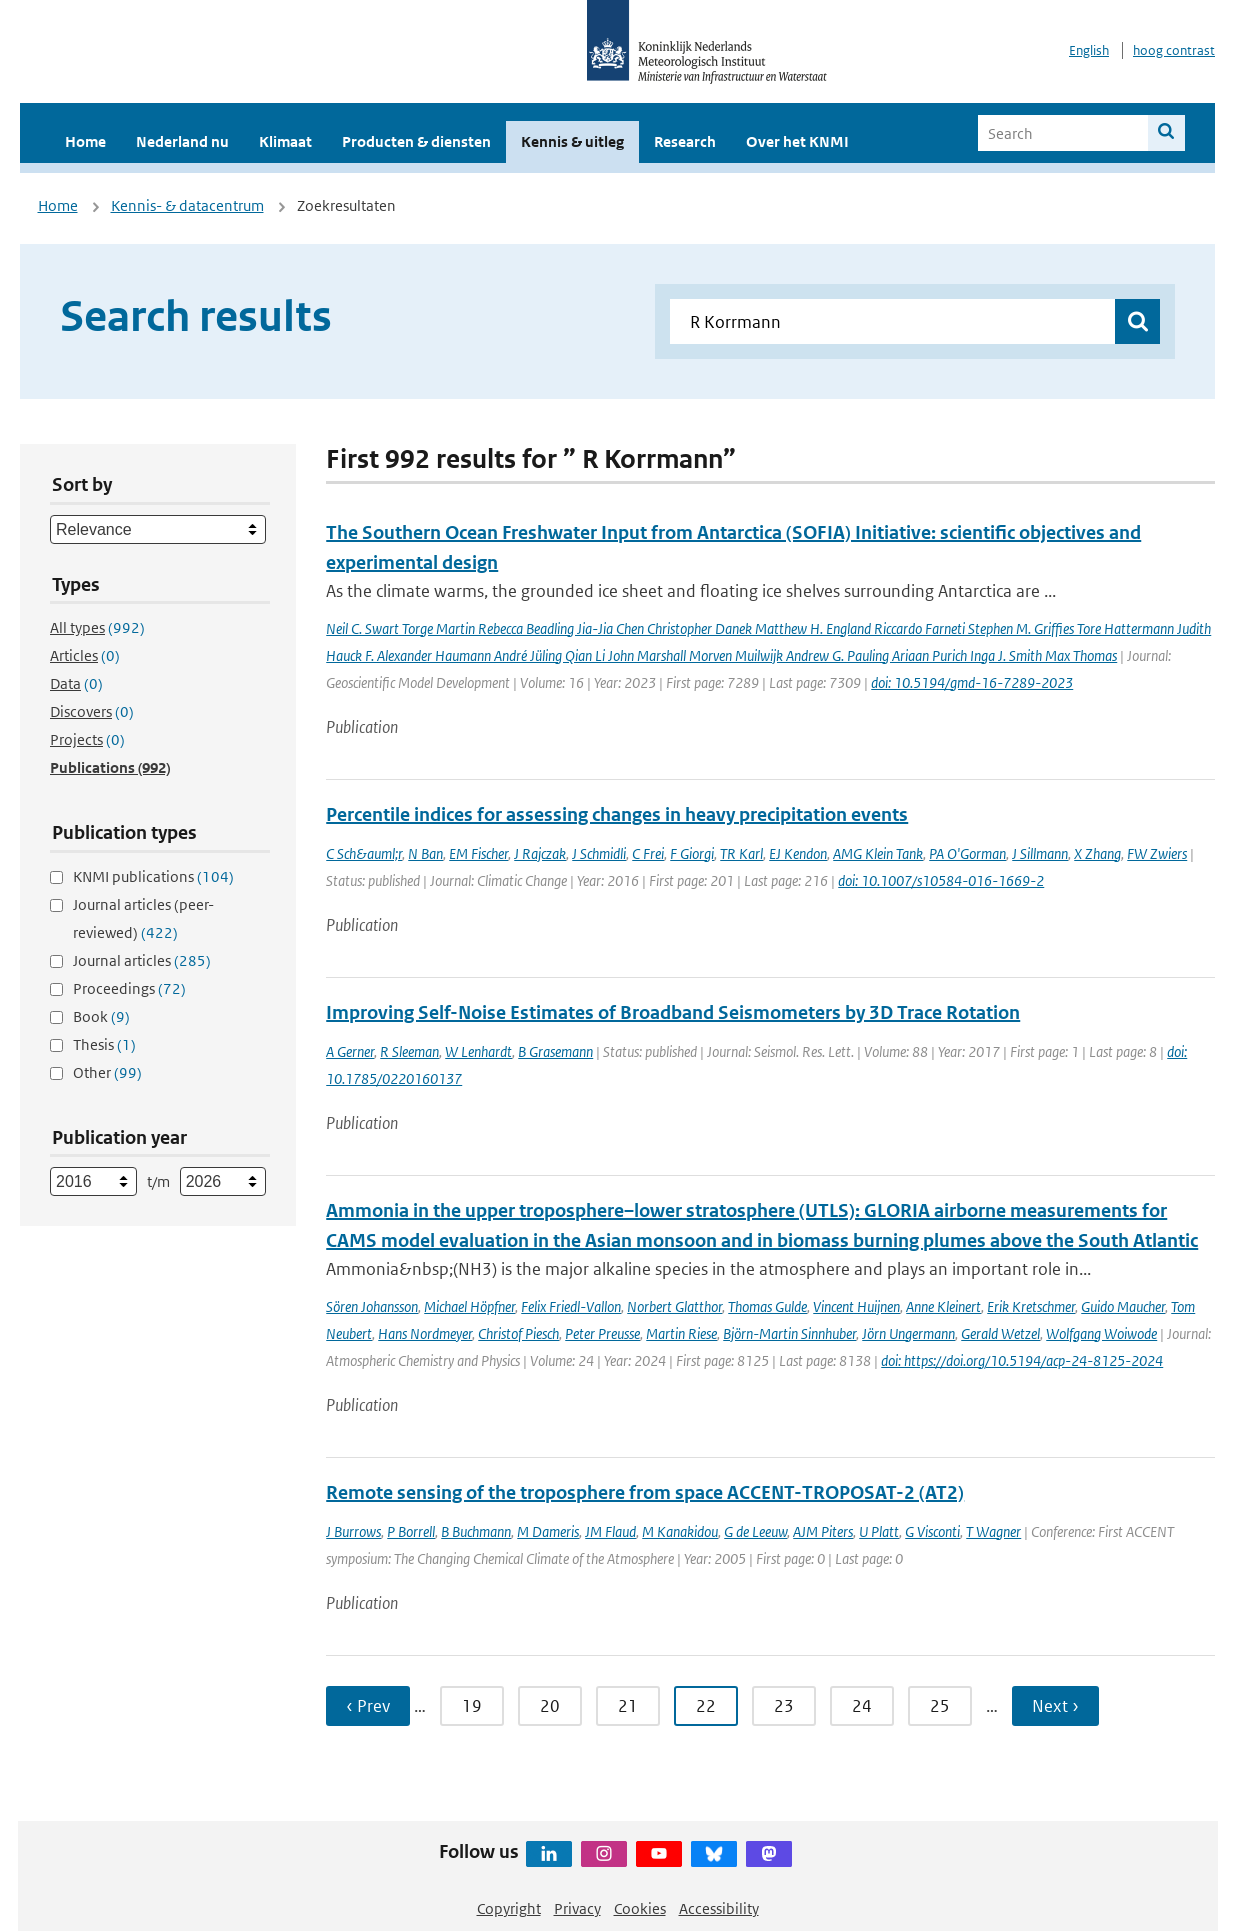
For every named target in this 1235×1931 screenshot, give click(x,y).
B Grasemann (555, 1051)
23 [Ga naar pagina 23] (784, 1706)
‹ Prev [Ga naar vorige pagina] (368, 1706)
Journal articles (142, 960)
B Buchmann (476, 1531)
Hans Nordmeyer (425, 1333)
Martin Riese (681, 1333)
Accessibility (719, 1908)
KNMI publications (153, 876)
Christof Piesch (518, 1333)
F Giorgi (692, 853)
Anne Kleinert (943, 1306)
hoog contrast (1174, 50)
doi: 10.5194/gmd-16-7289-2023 (972, 682)
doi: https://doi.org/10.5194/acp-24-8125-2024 (1022, 1360)
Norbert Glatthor (674, 1306)
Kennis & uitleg (572, 141)
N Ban (425, 853)
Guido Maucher (1123, 1306)
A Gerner (350, 1051)
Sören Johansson (372, 1306)
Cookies (640, 1908)
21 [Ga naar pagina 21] (628, 1706)
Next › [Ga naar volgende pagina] (1055, 1706)
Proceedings (129, 988)
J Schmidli (599, 853)
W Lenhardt (478, 1051)
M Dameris (548, 1531)
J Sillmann (1040, 853)
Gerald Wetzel (1000, 1333)
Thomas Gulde (767, 1306)
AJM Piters (823, 1531)
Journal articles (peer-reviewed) (143, 918)
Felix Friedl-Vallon (571, 1306)
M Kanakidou (680, 1531)
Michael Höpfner (469, 1306)
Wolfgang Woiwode (1101, 1333)
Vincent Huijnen (856, 1306)
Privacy (577, 1908)
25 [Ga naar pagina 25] (940, 1706)
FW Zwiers (1157, 853)
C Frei (648, 853)
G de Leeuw (755, 1531)
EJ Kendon (798, 853)
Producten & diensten (416, 141)
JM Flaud (610, 1531)
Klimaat (285, 141)
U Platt (879, 1531)
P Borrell (411, 1531)
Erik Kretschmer (1031, 1306)
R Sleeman (409, 1051)
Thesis (104, 1044)
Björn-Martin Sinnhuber (789, 1333)
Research (685, 141)
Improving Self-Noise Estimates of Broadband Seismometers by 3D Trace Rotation (673, 1012)
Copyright (509, 1908)
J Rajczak (540, 853)
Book (101, 1016)
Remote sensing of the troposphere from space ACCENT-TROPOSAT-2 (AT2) (645, 1492)
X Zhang (1097, 853)
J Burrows (353, 1531)
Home (85, 141)
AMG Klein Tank (878, 853)
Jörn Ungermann (908, 1333)
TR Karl (741, 853)
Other (107, 1072)
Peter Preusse (602, 1333)
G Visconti (932, 1531)
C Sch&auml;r (364, 853)
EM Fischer (478, 853)
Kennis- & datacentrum (187, 205)
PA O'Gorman (967, 853)
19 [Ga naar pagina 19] (472, 1706)
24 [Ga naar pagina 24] (862, 1706)
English (1089, 50)
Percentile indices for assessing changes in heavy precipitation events (617, 814)
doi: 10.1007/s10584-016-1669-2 (941, 880)
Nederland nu (182, 141)
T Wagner (993, 1531)
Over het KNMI (797, 141)
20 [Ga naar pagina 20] (550, 1706)
